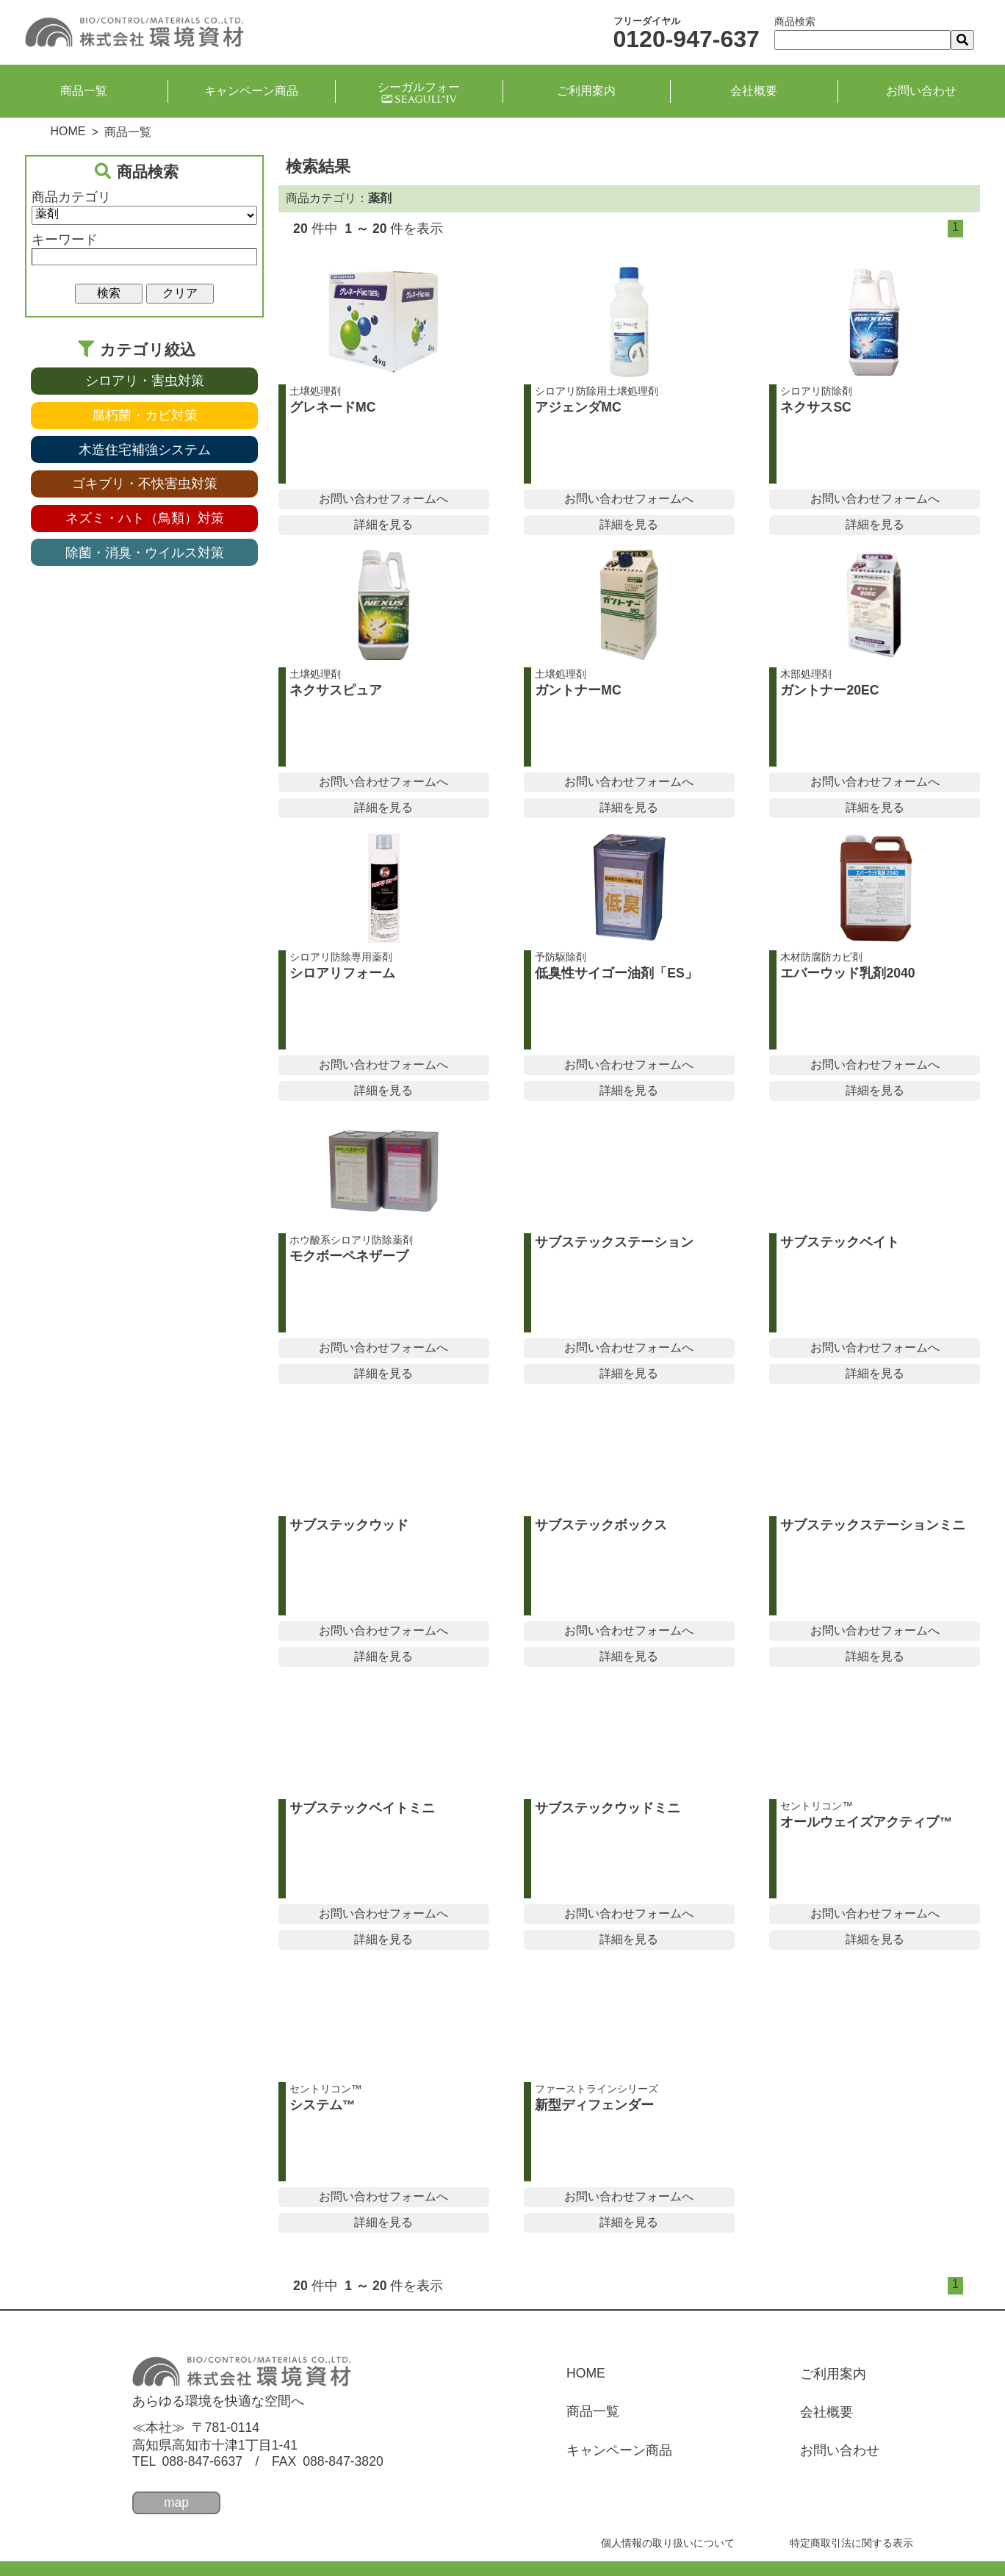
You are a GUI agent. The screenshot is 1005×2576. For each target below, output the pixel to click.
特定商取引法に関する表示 (851, 2543)
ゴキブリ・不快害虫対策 (144, 483)
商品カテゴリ (71, 197)
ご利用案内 (586, 91)
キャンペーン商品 (251, 91)
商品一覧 (83, 91)
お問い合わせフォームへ (383, 498)
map (176, 2502)
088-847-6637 (202, 2461)
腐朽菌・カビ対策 (145, 415)
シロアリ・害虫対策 (144, 380)
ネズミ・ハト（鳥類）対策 (144, 518)
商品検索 (794, 21)
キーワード (65, 239)
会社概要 (753, 91)
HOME (67, 131)
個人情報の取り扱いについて (668, 2543)
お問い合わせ (921, 91)
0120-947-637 (686, 39)
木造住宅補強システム (145, 449)
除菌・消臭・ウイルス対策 (144, 552)
